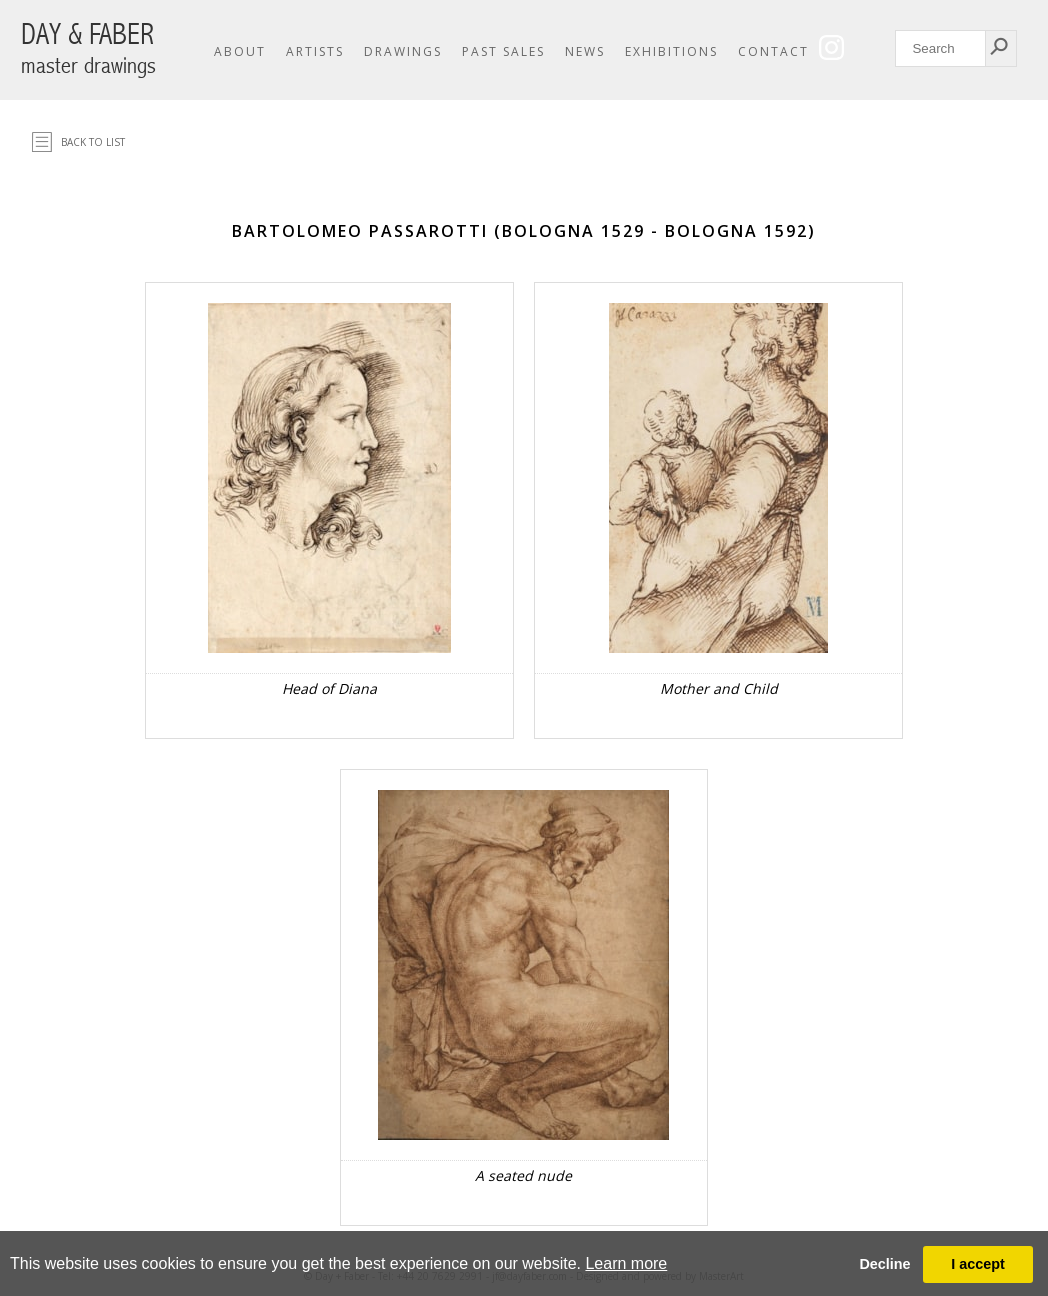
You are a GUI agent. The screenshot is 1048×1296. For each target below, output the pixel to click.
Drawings (403, 51)
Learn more (626, 1263)
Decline (884, 1264)
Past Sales (503, 51)
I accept (978, 1264)
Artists (315, 51)
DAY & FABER (88, 48)
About (240, 51)
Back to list (93, 142)
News (585, 51)
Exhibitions (671, 51)
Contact (773, 51)
